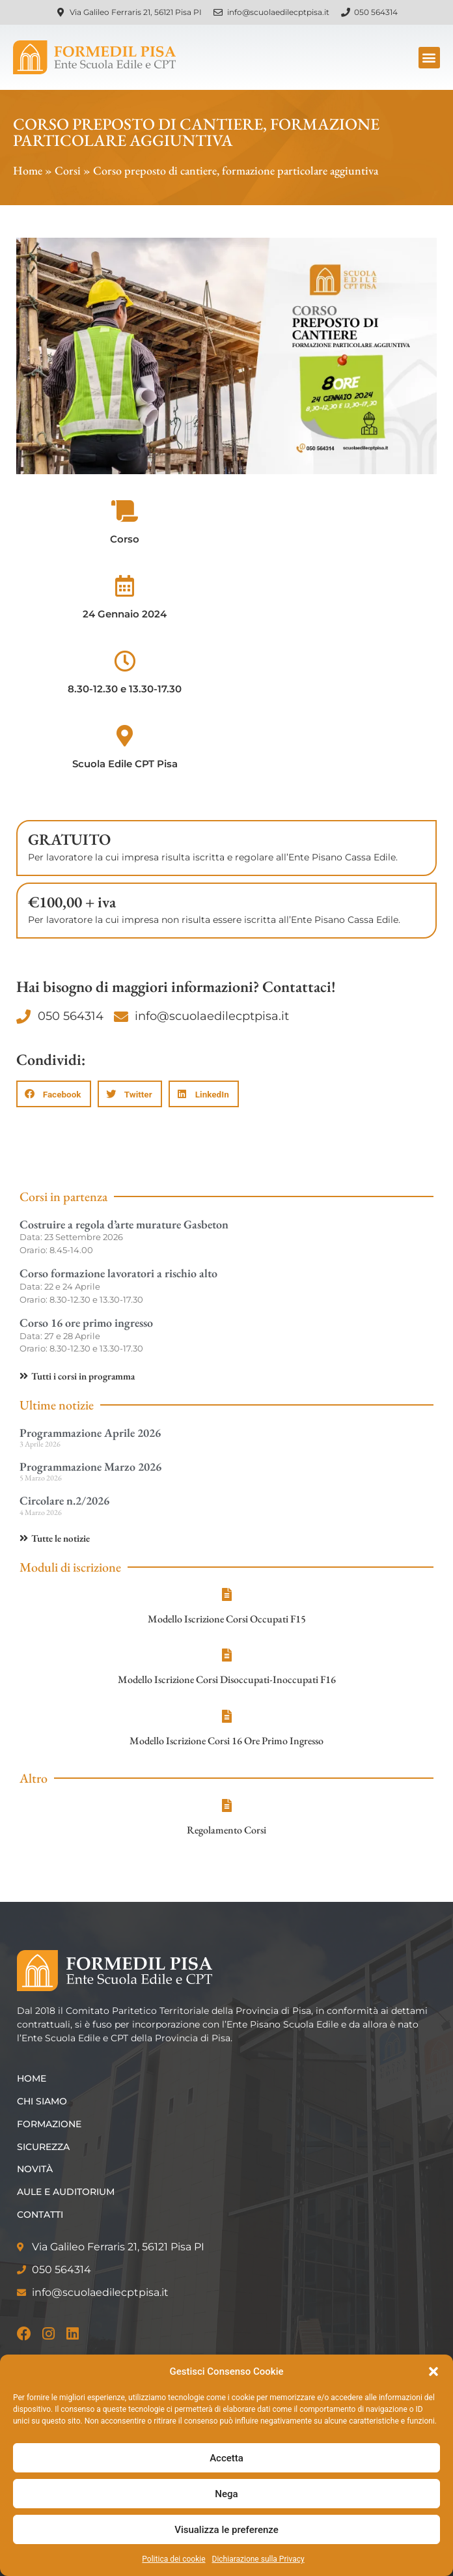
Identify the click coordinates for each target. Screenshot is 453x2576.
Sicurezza (43, 2147)
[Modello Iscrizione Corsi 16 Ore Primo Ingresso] (226, 1716)
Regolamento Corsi (226, 1830)
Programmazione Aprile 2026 (90, 1432)
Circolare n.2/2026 (64, 1500)
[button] (433, 2371)
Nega (226, 2494)
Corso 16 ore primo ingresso (86, 1322)
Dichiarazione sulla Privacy (258, 2559)
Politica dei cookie (173, 2559)
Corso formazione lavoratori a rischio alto (118, 1273)
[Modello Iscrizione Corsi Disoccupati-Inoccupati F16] (226, 1655)
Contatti (40, 2214)
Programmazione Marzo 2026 (90, 1466)
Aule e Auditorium (66, 2192)
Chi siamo (42, 2101)
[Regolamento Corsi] (226, 1805)
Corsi (68, 170)
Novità (35, 2169)
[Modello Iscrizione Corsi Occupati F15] (226, 1594)
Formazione (49, 2124)
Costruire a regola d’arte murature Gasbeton (124, 1224)
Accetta (226, 2458)
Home (27, 170)
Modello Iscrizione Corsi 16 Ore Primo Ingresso (226, 1741)
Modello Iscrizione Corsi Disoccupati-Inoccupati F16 (227, 1679)
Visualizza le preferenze (226, 2530)
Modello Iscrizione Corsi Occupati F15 (227, 1619)
